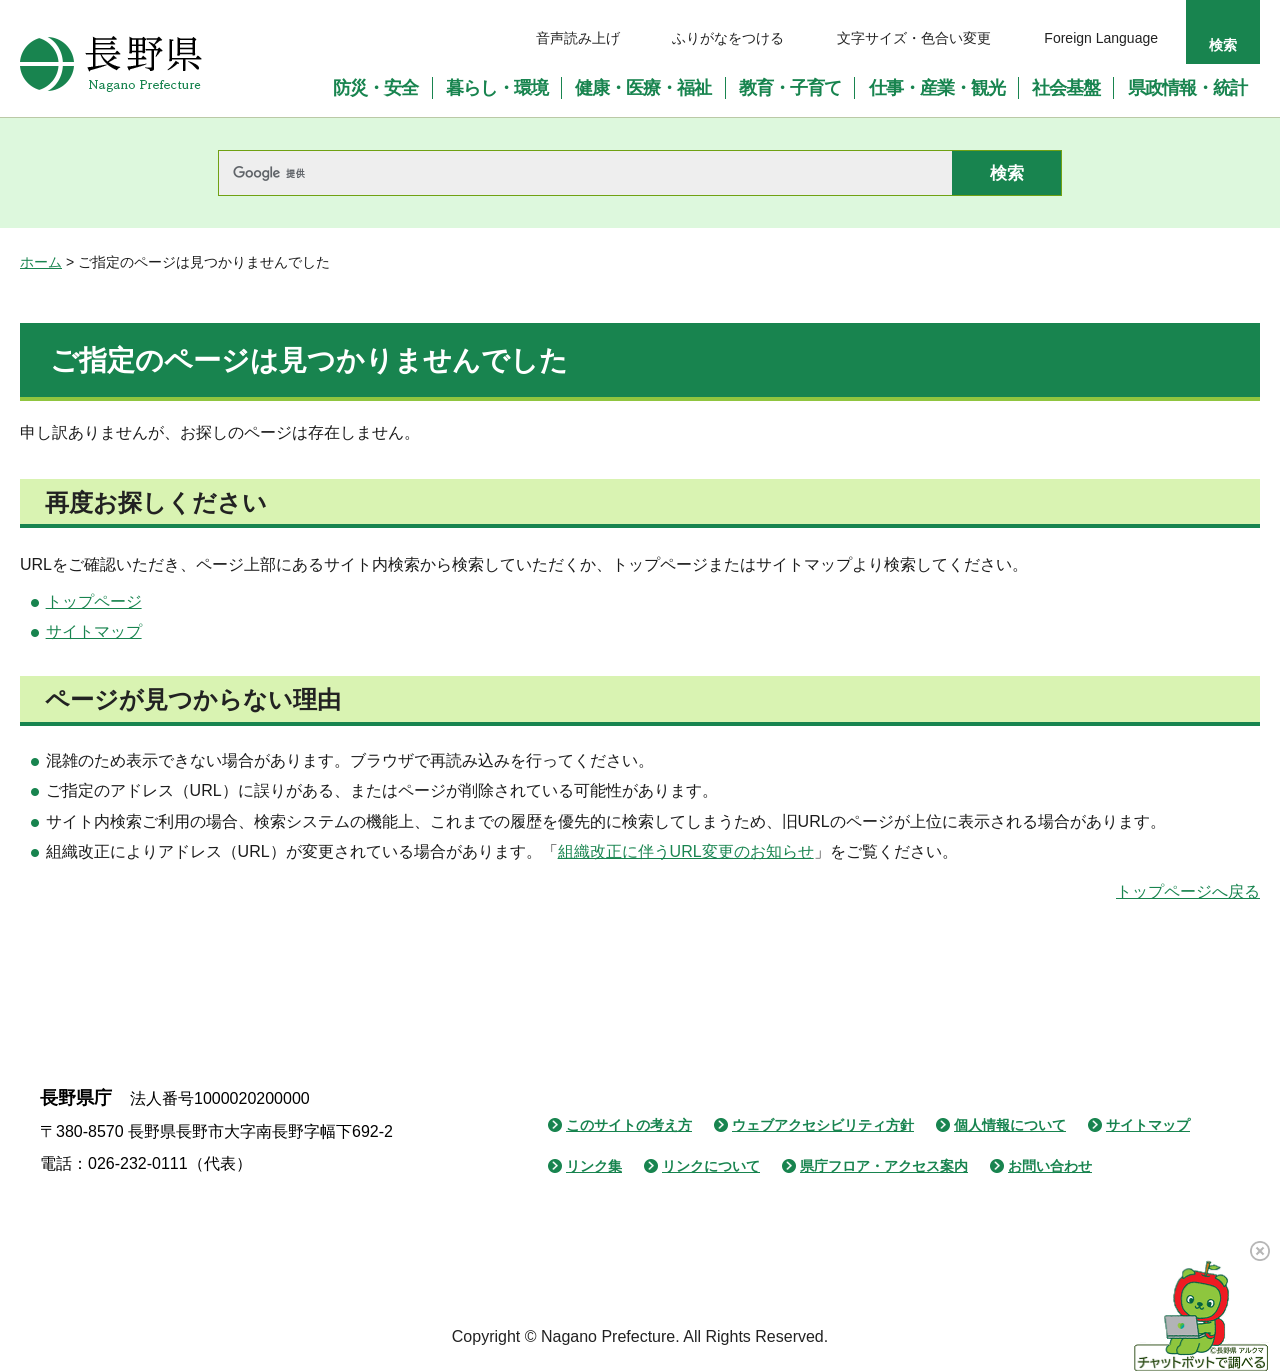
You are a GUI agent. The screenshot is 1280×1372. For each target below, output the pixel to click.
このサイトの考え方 (629, 1125)
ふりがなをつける (728, 38)
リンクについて (711, 1166)
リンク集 (594, 1166)
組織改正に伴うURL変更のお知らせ (686, 851)
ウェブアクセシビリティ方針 (823, 1125)
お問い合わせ (1050, 1166)
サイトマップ (94, 631)
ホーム (41, 262)
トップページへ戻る (1188, 891)
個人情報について (1010, 1125)
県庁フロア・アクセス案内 (884, 1166)
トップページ (94, 601)
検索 (1223, 45)
